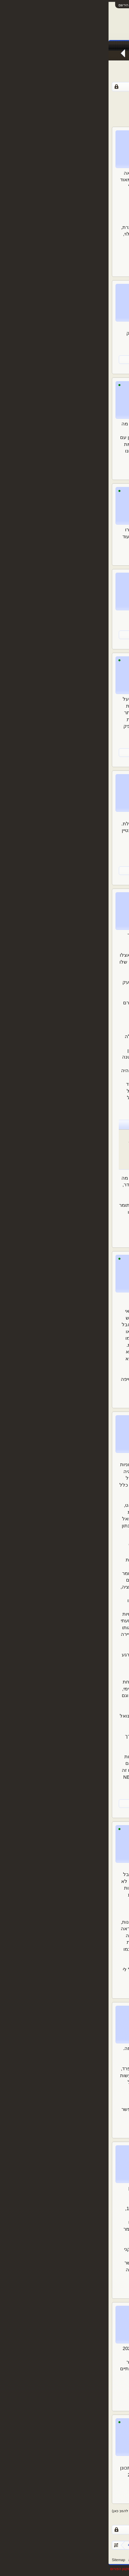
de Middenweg (83, 359)
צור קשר (38, 2560)
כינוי (81, 135)
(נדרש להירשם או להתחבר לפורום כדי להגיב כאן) (40, 2511)
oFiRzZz (110, 634)
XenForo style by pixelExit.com (102, 2569)
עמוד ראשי (113, 46)
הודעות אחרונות (111, 56)
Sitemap (9, 2560)
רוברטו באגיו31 (70, 2310)
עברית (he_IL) (115, 2560)
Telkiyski (75, 2010)
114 (41, 98)
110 (65, 98)
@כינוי (112, 1297)
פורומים (89, 46)
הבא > (30, 98)
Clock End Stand (66, 577)
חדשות (68, 46)
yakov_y (76, 779)
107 (89, 98)
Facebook (46, 46)
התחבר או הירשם (23, 5)
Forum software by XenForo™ (51, 2569)
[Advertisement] (64, 113)
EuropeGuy (107, 359)
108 (81, 98)
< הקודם (117, 98)
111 (57, 98)
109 (73, 98)
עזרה (24, 2560)
